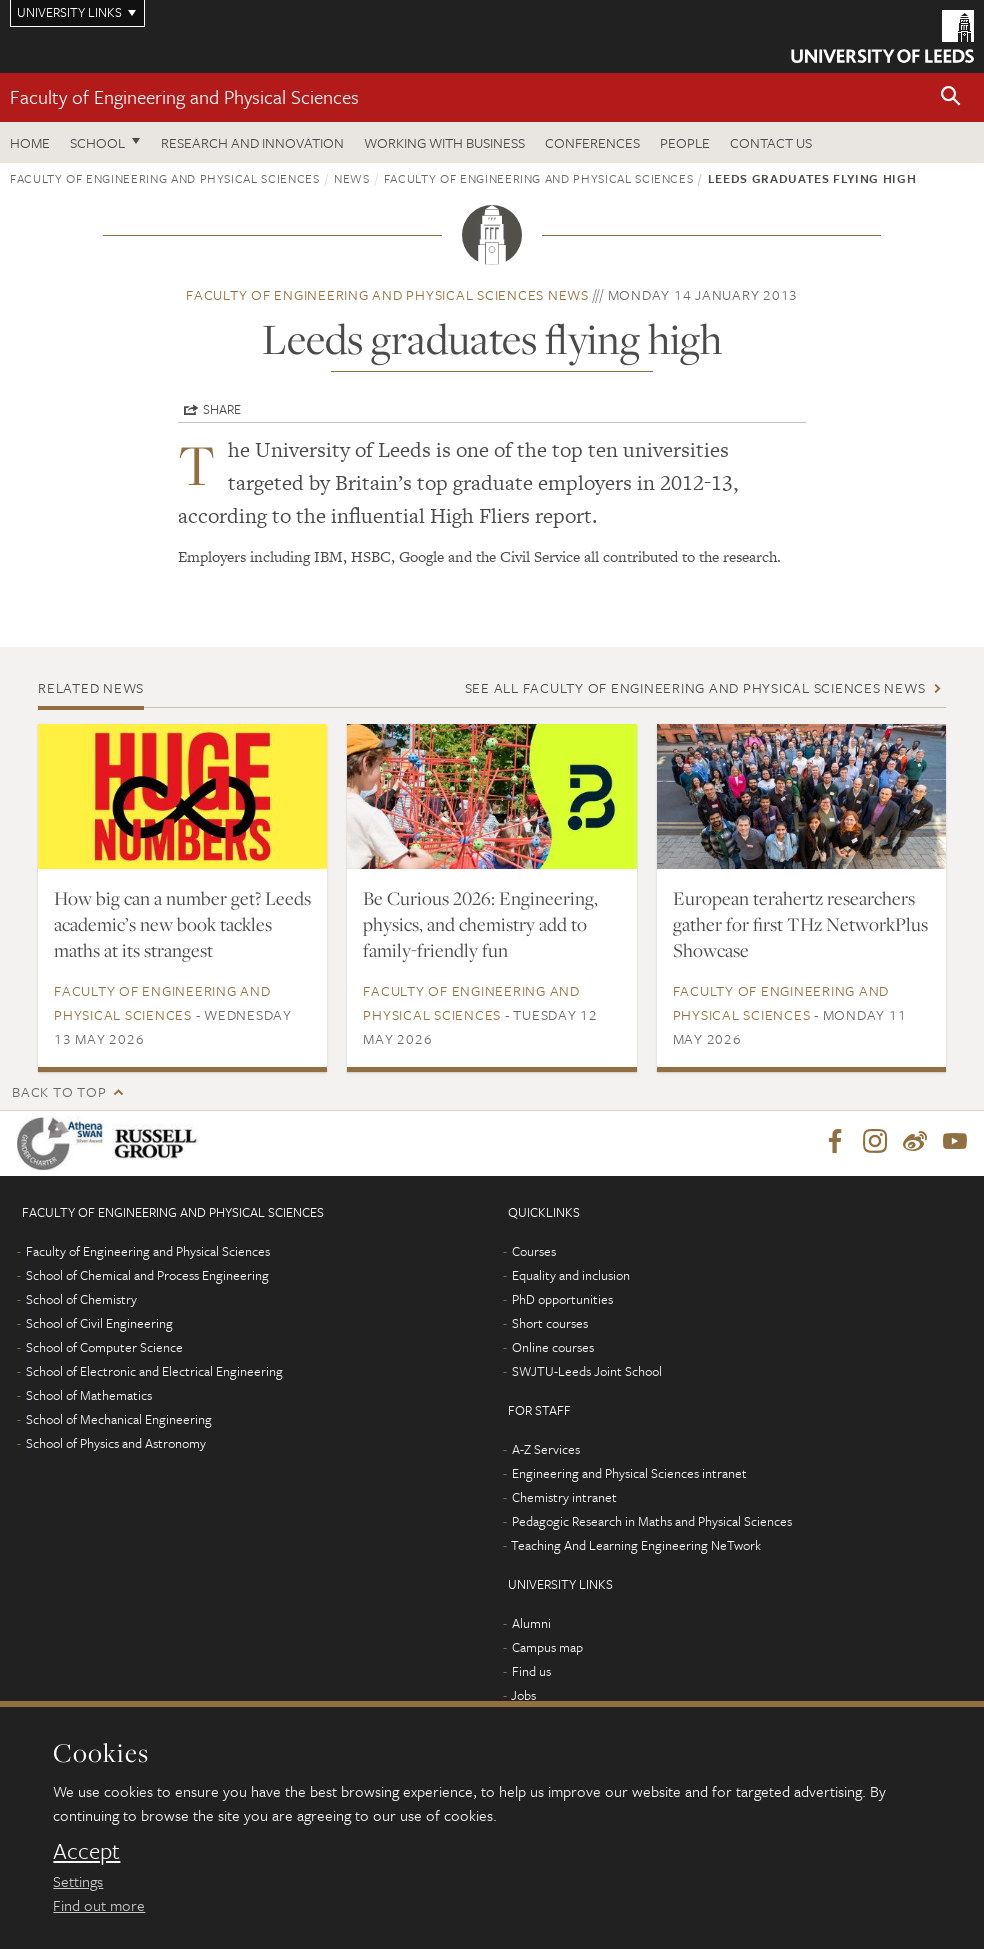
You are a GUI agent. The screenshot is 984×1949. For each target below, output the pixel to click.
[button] (951, 97)
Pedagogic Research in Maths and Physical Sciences (652, 1522)
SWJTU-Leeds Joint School (587, 1372)
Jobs (523, 1696)
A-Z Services (546, 1450)
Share (222, 409)
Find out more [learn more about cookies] (99, 1905)
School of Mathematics (89, 1396)
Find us (531, 1672)
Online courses (553, 1348)
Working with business (444, 142)
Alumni (531, 1624)
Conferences (592, 142)
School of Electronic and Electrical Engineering (154, 1372)
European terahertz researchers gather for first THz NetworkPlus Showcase (800, 924)
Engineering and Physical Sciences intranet (629, 1474)
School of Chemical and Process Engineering (147, 1276)
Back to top (59, 1091)
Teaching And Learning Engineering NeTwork (636, 1546)
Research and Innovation (252, 142)
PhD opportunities (562, 1300)
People (685, 142)
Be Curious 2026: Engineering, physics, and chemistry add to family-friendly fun (480, 924)
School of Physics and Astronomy (116, 1444)
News (352, 178)
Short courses (550, 1324)
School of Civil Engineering (99, 1324)
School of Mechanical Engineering (119, 1420)
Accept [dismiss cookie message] (86, 1851)
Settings (78, 1881)
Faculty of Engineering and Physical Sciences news (387, 294)
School (97, 142)
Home (30, 142)
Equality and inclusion (571, 1276)
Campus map (547, 1648)
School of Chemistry (81, 1300)
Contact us (771, 142)
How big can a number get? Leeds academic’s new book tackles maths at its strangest (182, 924)
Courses (534, 1252)
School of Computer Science (104, 1348)
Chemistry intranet (564, 1498)
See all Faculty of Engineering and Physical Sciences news (695, 687)
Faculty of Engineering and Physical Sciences (184, 96)
